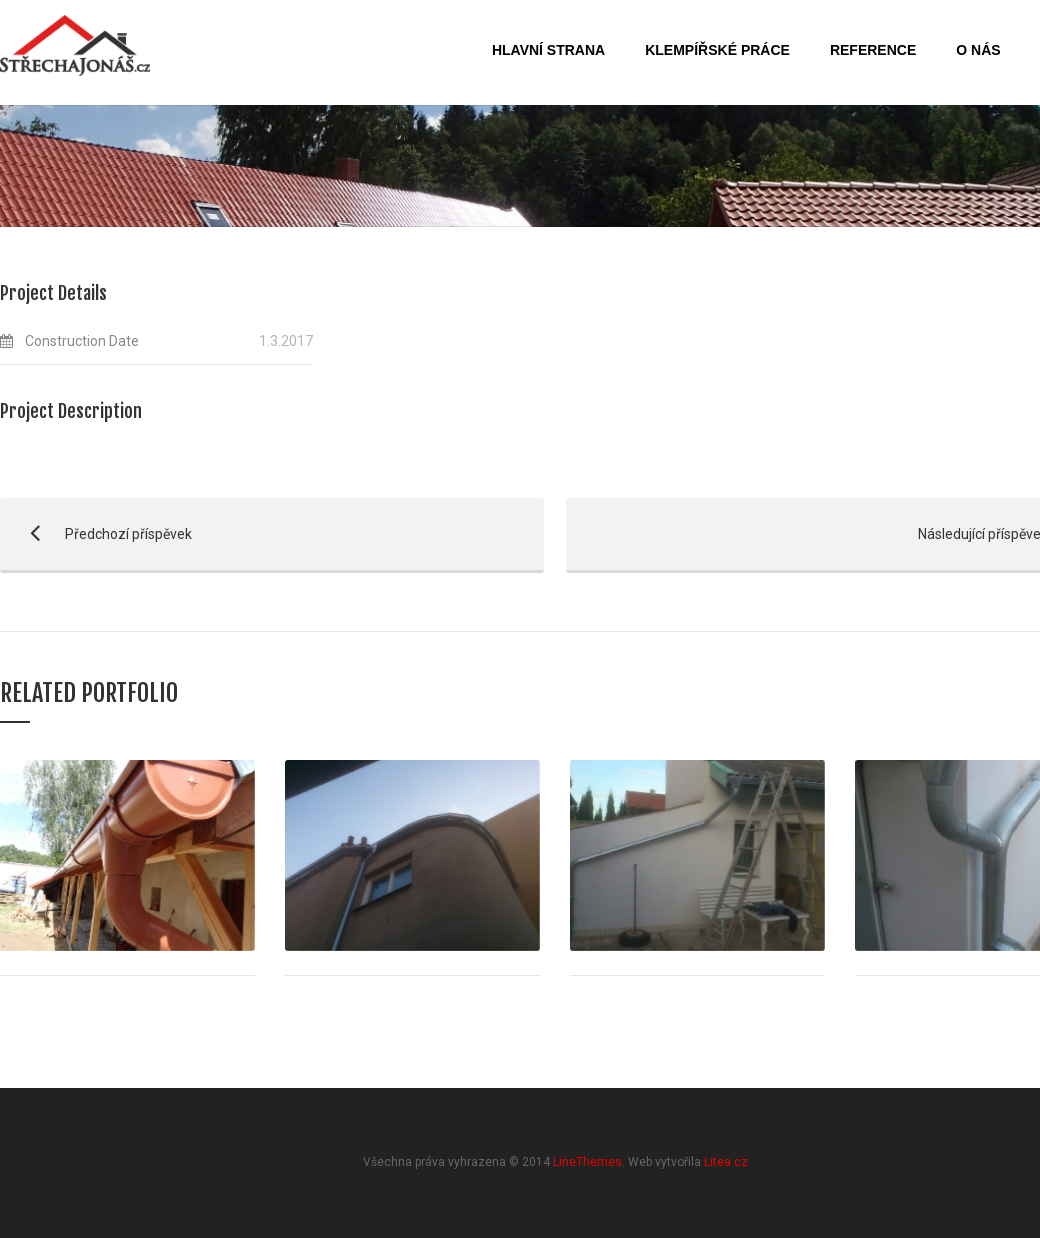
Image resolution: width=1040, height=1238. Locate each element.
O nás (978, 50)
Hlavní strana (548, 50)
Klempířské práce (717, 50)
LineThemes (587, 1162)
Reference (873, 50)
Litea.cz (726, 1162)
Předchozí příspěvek (96, 534)
